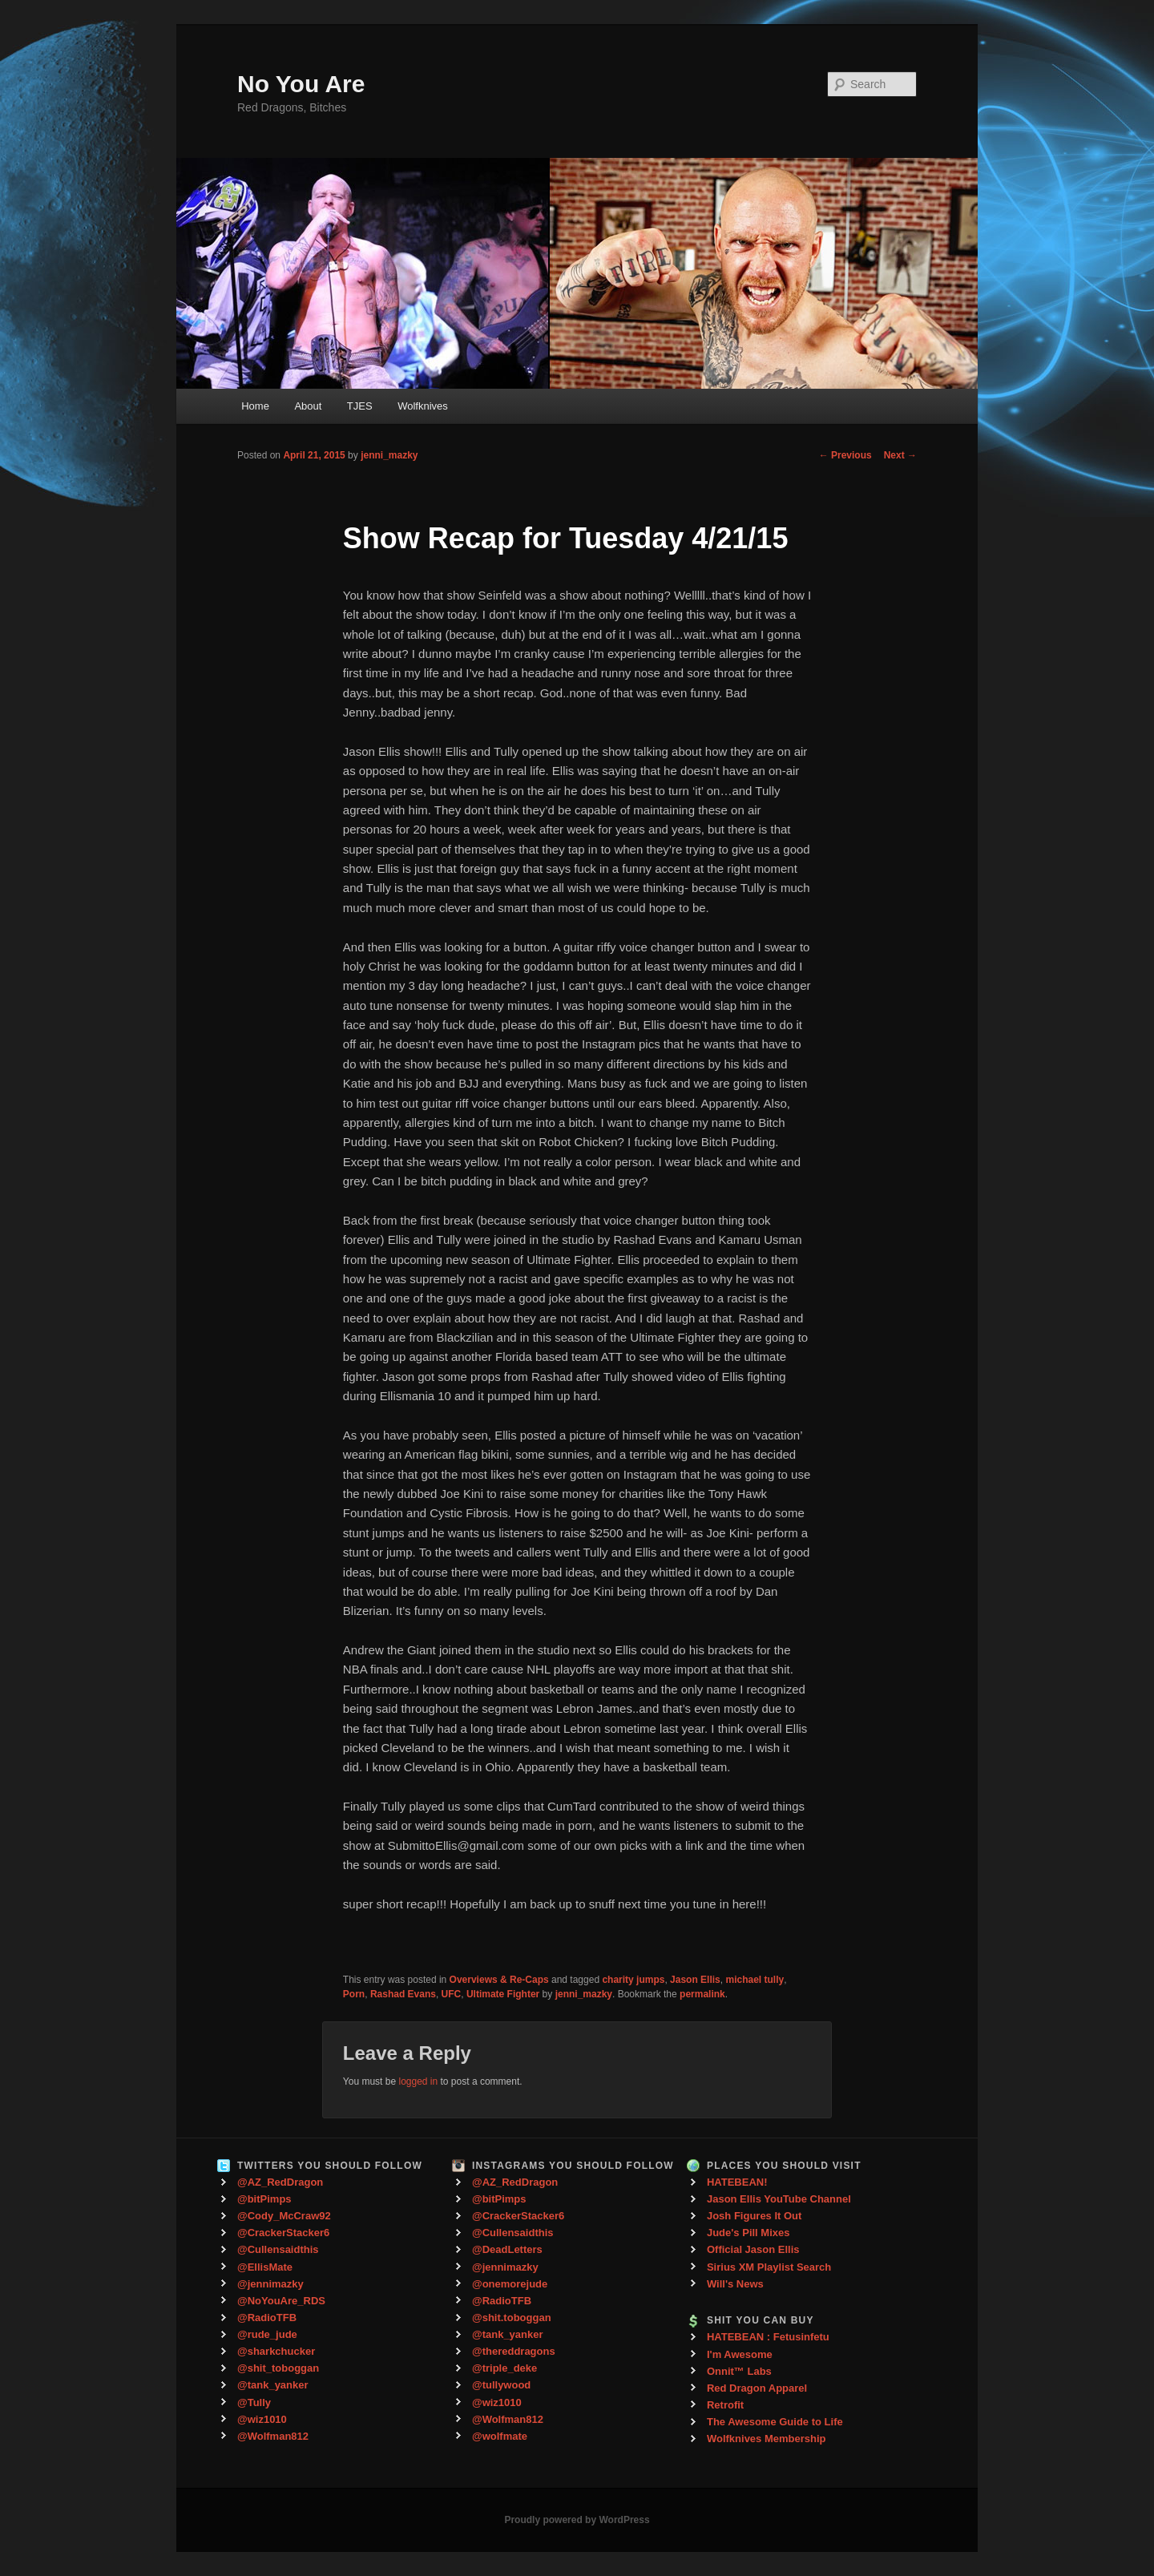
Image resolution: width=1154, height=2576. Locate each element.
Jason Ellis (695, 1979)
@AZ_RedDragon (280, 2182)
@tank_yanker (273, 2385)
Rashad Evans (403, 1994)
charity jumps (633, 1979)
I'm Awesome (740, 2354)
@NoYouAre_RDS (281, 2301)
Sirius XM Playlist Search (769, 2267)
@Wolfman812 (273, 2436)
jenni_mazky (389, 455)
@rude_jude (267, 2334)
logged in (418, 2081)
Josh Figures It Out (754, 2216)
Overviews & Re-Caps (499, 1979)
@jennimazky (270, 2284)
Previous (845, 455)
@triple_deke (504, 2368)
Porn (354, 1994)
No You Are (301, 84)
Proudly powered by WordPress (576, 2520)
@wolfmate (499, 2436)
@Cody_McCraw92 (284, 2216)
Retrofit (725, 2405)
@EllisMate (265, 2267)
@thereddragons (513, 2351)
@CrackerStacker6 (283, 2233)
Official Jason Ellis (753, 2249)
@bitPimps (264, 2199)
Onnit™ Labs (739, 2371)
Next (900, 455)
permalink (702, 1994)
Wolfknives (422, 406)
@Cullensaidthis (278, 2249)
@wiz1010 (262, 2419)
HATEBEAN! (737, 2182)
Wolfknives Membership (766, 2439)
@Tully (254, 2402)
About (307, 406)
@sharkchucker (276, 2351)
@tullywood (501, 2385)
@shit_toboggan (278, 2368)
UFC (452, 1994)
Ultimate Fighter (502, 1994)
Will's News (735, 2284)
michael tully (754, 1979)
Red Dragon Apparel (757, 2388)
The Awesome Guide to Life (775, 2422)
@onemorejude (509, 2284)
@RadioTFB (267, 2318)
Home (255, 406)
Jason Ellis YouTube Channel (779, 2199)
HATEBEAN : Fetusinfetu (768, 2337)
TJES (360, 406)
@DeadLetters (507, 2249)
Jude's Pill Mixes (748, 2233)
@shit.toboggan (511, 2318)
